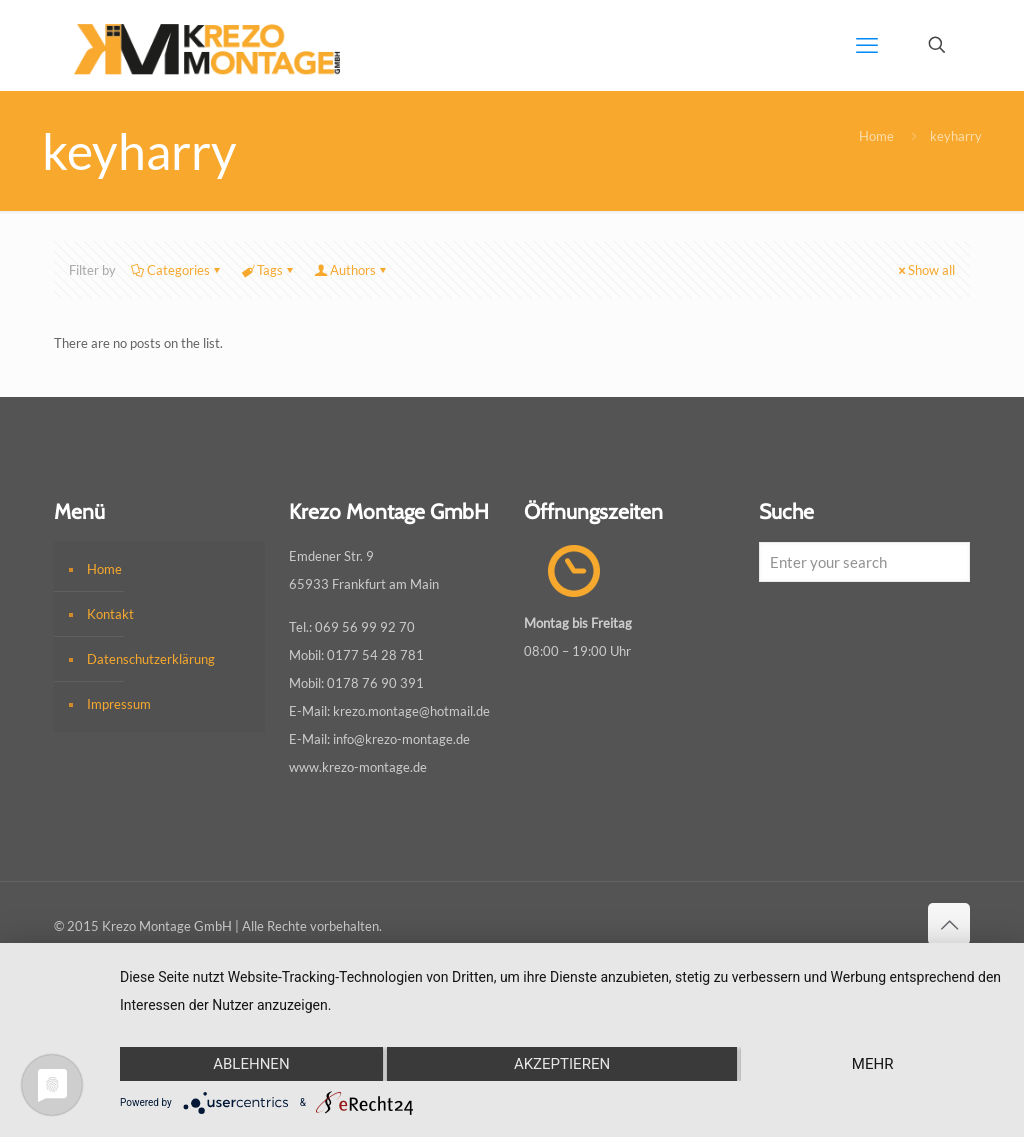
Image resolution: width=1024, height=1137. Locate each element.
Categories (177, 270)
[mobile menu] (867, 45)
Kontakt (110, 614)
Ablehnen (251, 1064)
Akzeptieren (562, 1064)
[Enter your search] (864, 562)
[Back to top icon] (949, 924)
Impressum (119, 704)
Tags (268, 270)
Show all (925, 270)
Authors (351, 270)
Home (876, 136)
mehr (873, 1064)
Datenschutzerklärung (151, 659)
